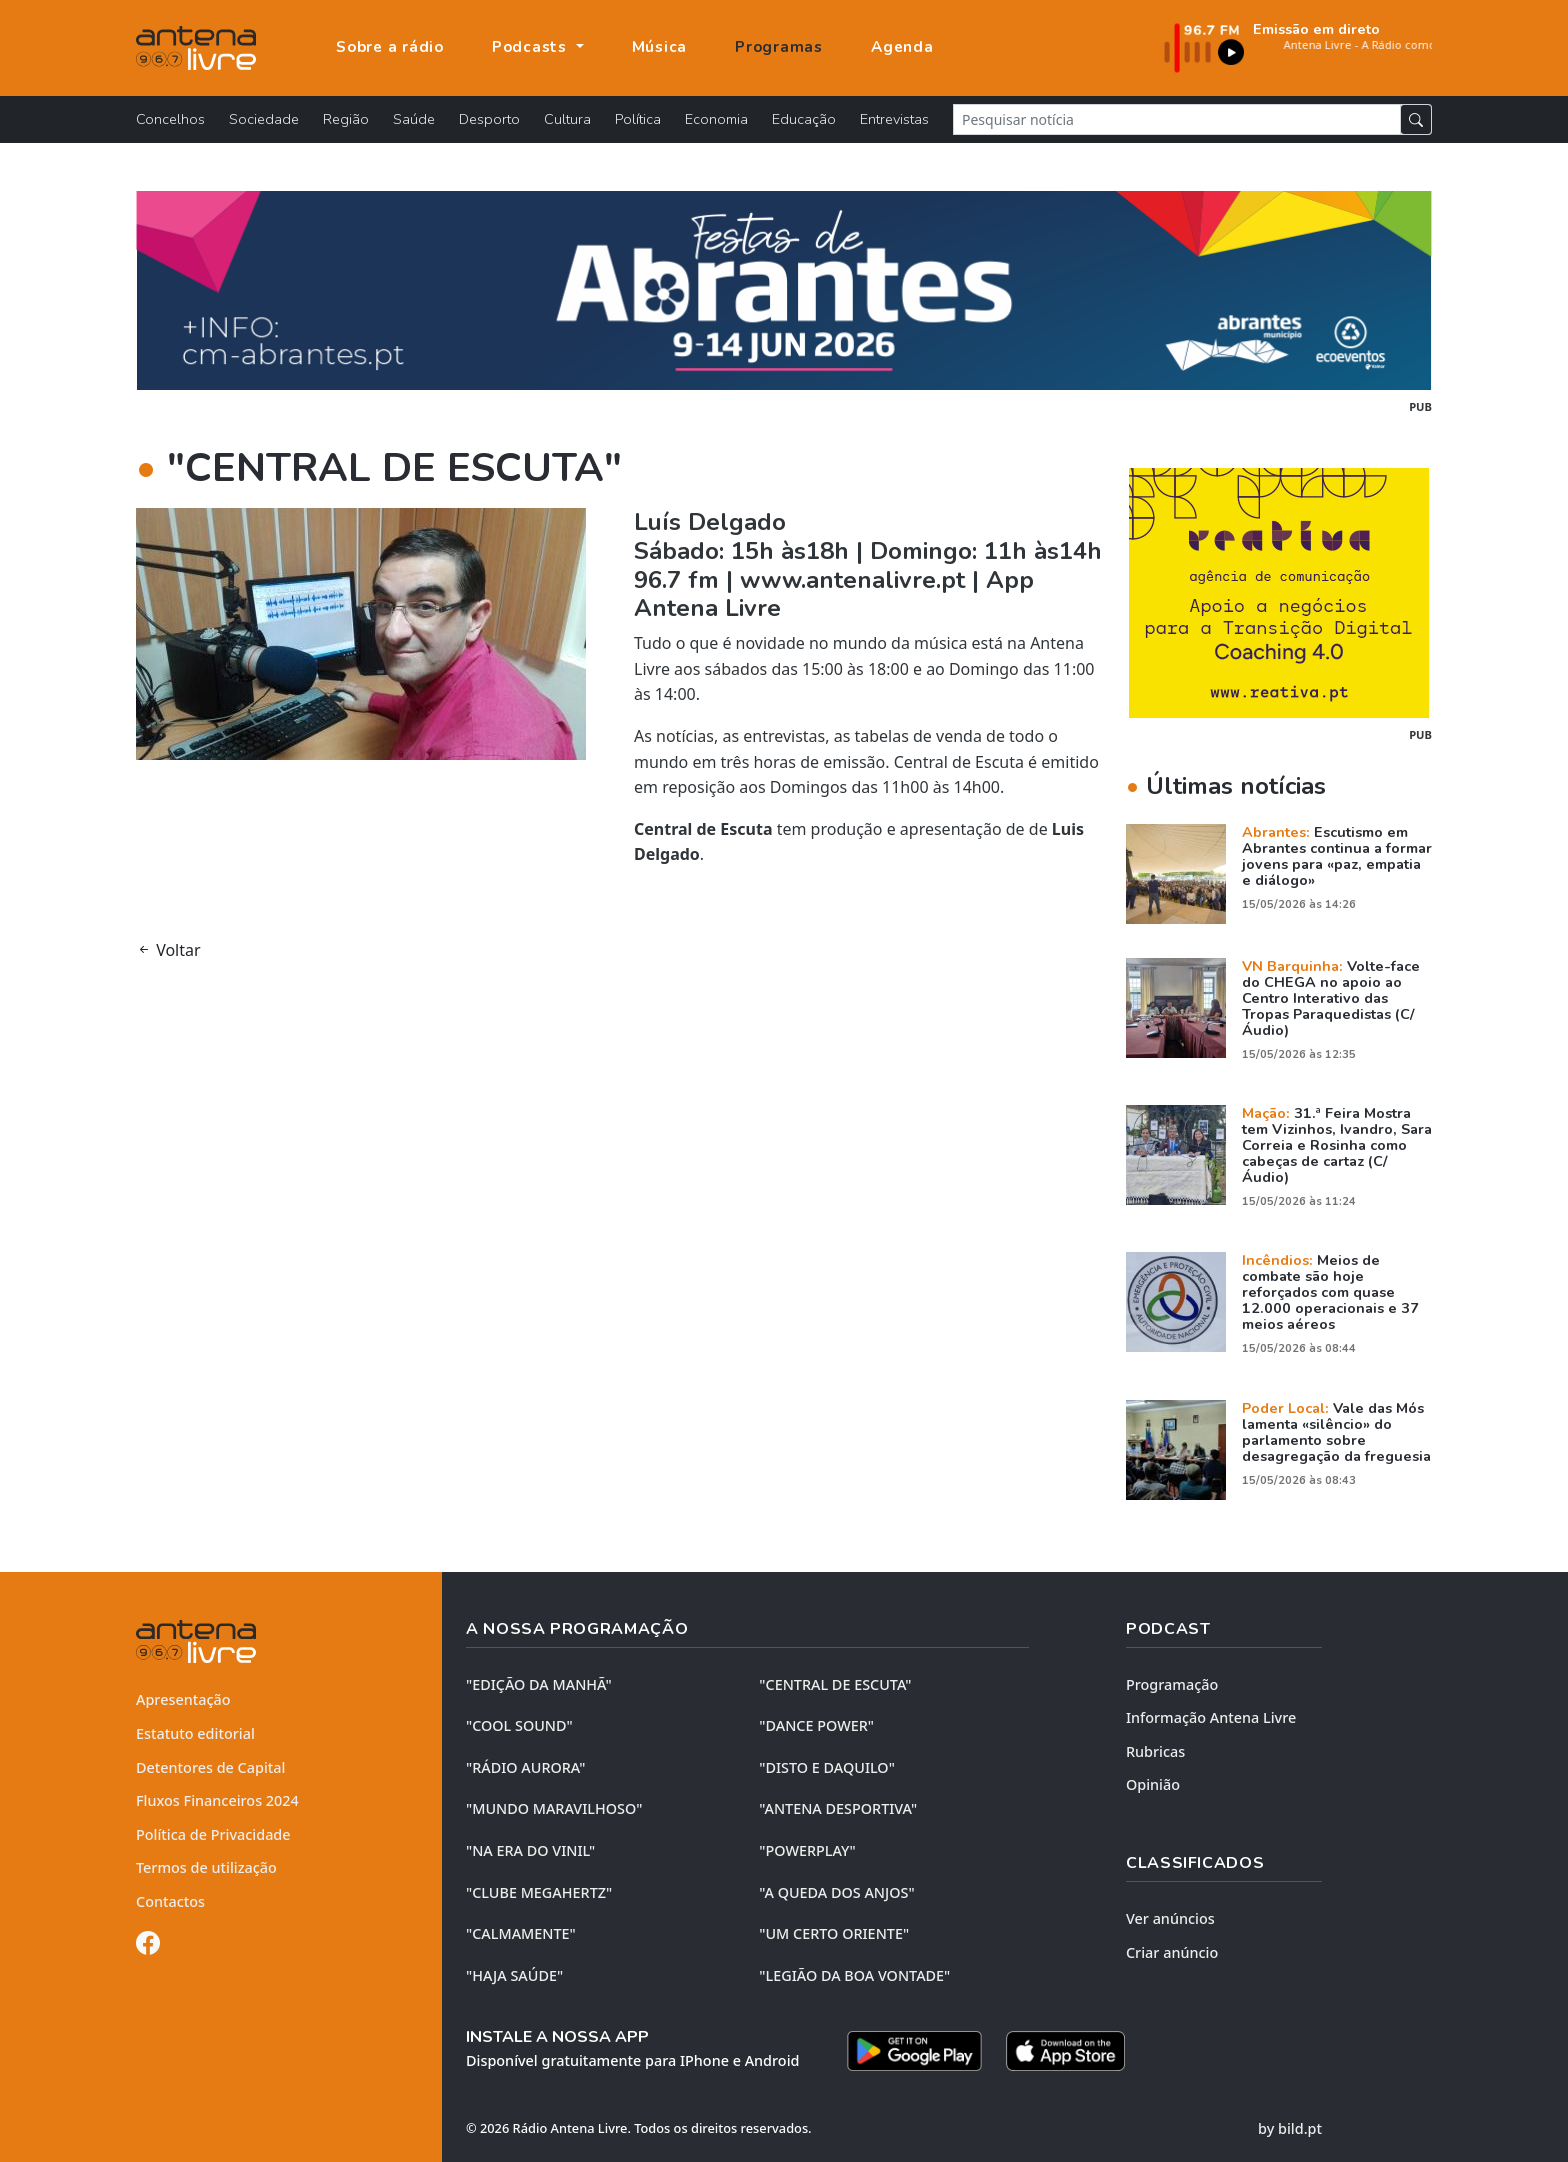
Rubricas (1155, 1751)
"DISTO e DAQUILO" (827, 1767)
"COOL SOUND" (519, 1725)
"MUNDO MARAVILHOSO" (554, 1808)
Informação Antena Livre (1211, 1717)
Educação (804, 119)
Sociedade (264, 119)
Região (346, 119)
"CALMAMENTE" (521, 1933)
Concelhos (170, 119)
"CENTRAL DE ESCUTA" (835, 1684)
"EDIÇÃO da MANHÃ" (539, 1684)
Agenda (902, 47)
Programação (1172, 1684)
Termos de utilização (206, 1867)
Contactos (170, 1901)
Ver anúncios (1170, 1918)
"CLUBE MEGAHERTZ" (539, 1892)
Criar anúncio (1172, 1952)
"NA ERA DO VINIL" (530, 1850)
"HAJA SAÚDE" (514, 1975)
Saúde (414, 119)
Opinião (1153, 1784)
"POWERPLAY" (807, 1850)
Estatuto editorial (195, 1733)
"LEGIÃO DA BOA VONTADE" (854, 1975)
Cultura (567, 119)
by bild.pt (1290, 2128)
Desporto (489, 119)
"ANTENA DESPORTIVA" (838, 1808)
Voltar (168, 950)
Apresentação (183, 1699)
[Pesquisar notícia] (1177, 119)
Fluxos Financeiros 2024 (217, 1800)
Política (638, 119)
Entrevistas (894, 119)
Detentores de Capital (210, 1767)
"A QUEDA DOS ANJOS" (836, 1892)
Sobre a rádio (390, 47)
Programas (779, 47)
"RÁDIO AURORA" (525, 1767)
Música (660, 47)
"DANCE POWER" (816, 1725)
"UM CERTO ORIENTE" (834, 1933)
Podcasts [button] (532, 47)
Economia (716, 119)
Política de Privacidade (213, 1834)
